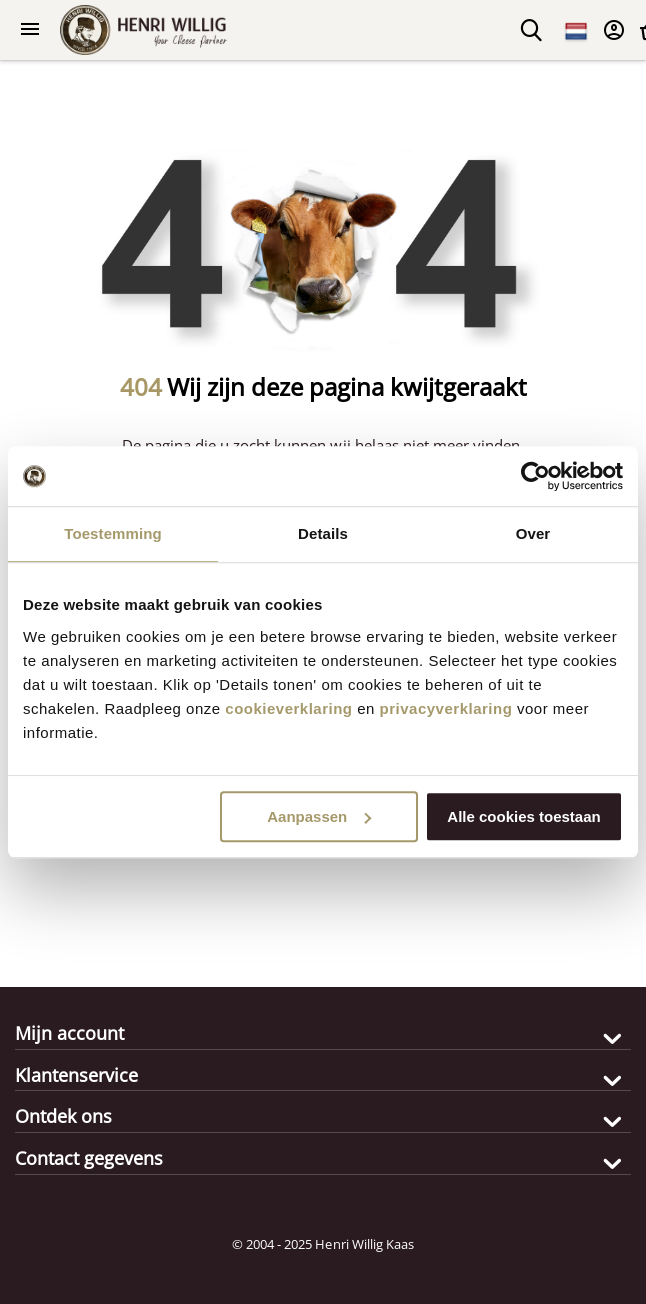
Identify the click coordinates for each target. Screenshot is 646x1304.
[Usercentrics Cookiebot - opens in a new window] (535, 476)
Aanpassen (319, 816)
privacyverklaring (446, 708)
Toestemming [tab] (113, 533)
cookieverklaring (288, 708)
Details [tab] (323, 533)
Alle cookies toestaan (523, 816)
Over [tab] (533, 533)
